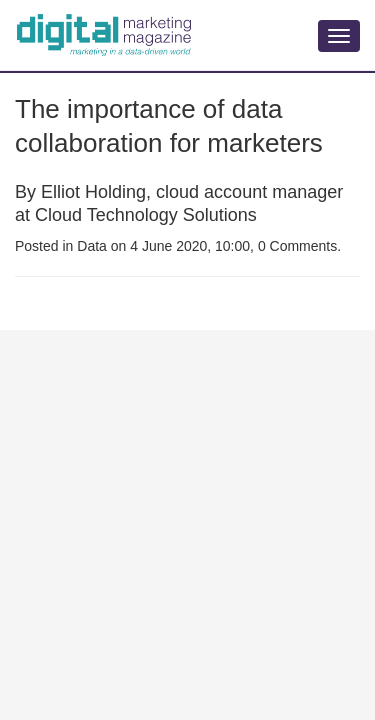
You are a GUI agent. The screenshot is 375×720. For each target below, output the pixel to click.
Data (92, 246)
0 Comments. (299, 246)
